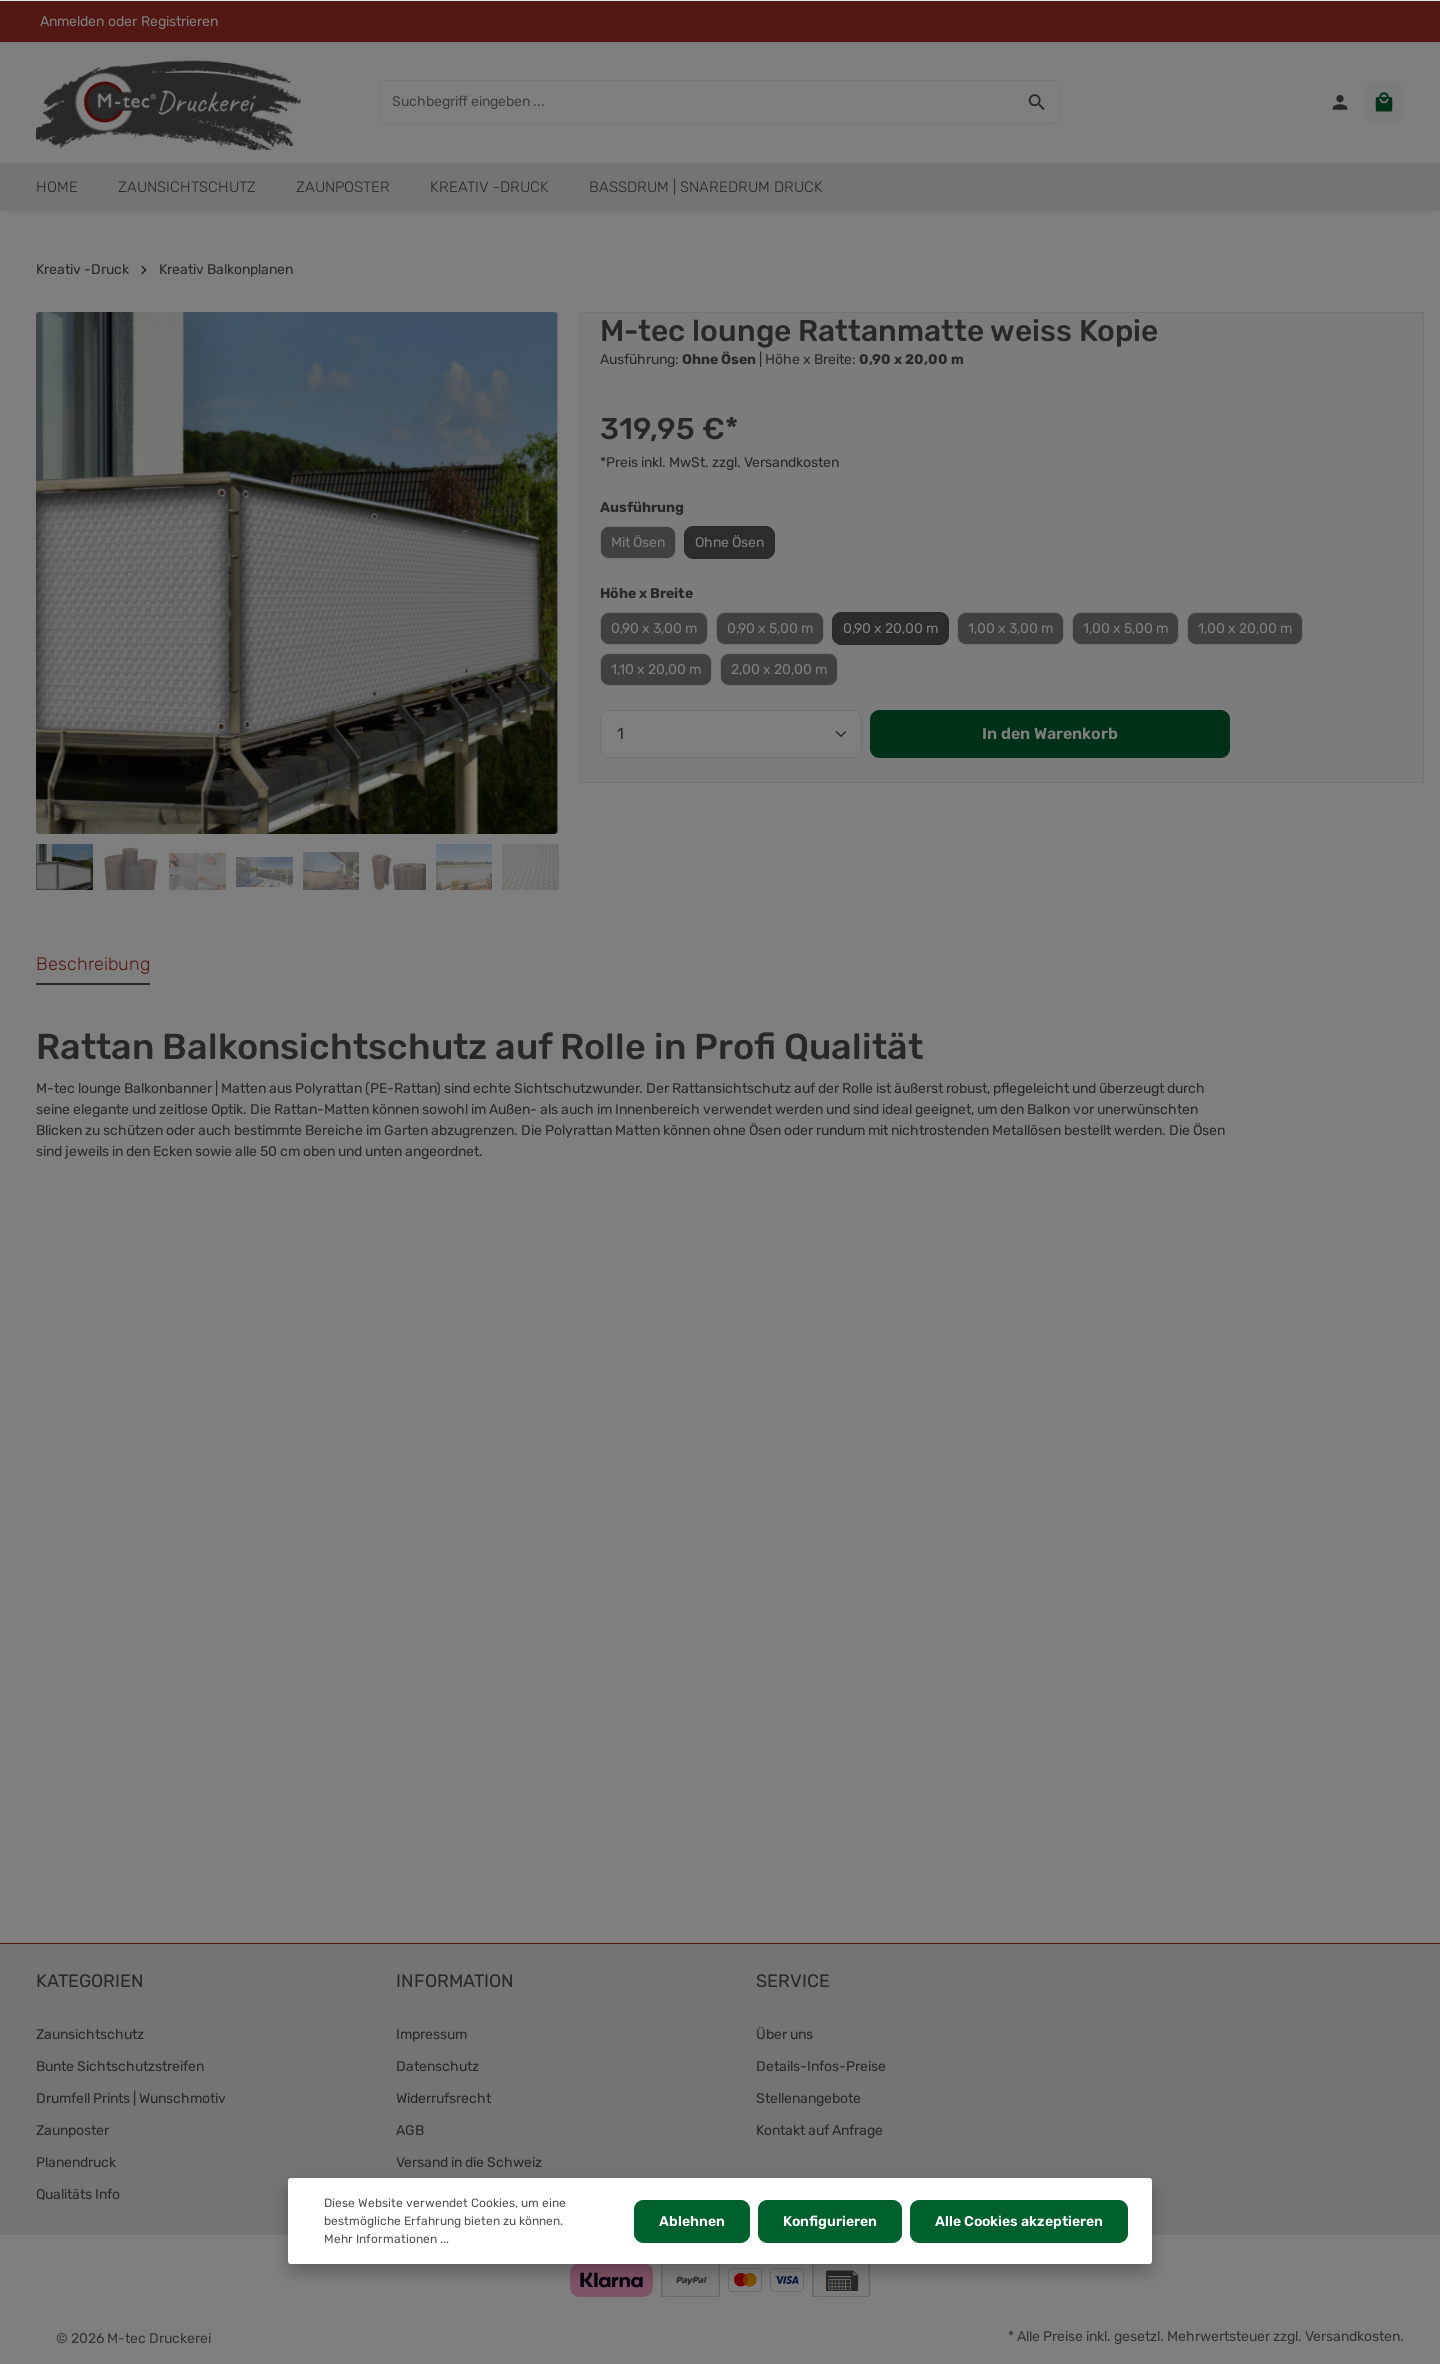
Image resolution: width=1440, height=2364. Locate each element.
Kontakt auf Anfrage (819, 2130)
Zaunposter (72, 2130)
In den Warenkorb (1050, 733)
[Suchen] (1037, 102)
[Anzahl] (731, 734)
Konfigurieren (830, 2221)
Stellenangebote (808, 2098)
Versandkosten (1352, 2336)
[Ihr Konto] (1340, 102)
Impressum (431, 2034)
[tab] (93, 965)
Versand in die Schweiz (469, 2162)
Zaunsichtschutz (90, 2034)
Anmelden (72, 21)
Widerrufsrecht (443, 2098)
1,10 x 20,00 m (656, 669)
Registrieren (179, 21)
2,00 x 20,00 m (779, 669)
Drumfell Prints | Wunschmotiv (131, 2098)
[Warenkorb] (1384, 102)
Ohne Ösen (729, 542)
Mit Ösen (638, 542)
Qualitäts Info (78, 2194)
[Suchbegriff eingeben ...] (697, 102)
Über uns (784, 2034)
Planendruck (76, 2162)
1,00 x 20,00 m (1245, 628)
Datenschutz (437, 2066)
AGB (410, 2130)
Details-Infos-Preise (821, 2066)
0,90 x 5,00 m (770, 628)
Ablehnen (692, 2221)
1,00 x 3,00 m (1010, 628)
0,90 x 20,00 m (890, 628)
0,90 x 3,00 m (654, 628)
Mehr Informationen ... (386, 2239)
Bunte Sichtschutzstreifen (120, 2066)
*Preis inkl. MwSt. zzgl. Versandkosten (719, 462)
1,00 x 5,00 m (1125, 628)
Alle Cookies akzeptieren (1019, 2221)
